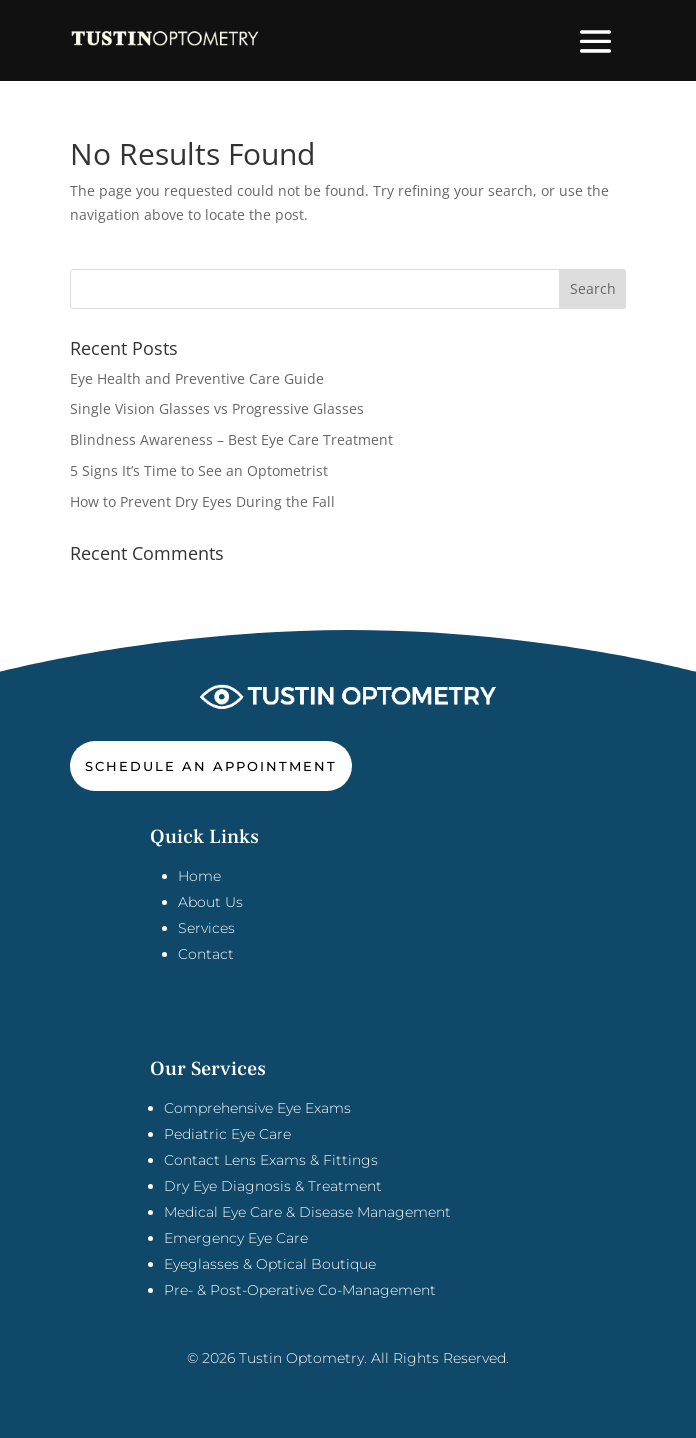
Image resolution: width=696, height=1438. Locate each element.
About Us (210, 902)
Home (199, 876)
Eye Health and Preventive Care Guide (197, 378)
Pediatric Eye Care (227, 1134)
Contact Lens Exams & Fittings (271, 1160)
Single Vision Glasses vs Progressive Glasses (217, 408)
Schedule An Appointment (211, 766)
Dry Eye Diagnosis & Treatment (273, 1186)
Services (206, 928)
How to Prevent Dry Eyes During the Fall (202, 501)
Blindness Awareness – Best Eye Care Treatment (231, 439)
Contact (206, 954)
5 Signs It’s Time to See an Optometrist (199, 470)
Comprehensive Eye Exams (257, 1108)
